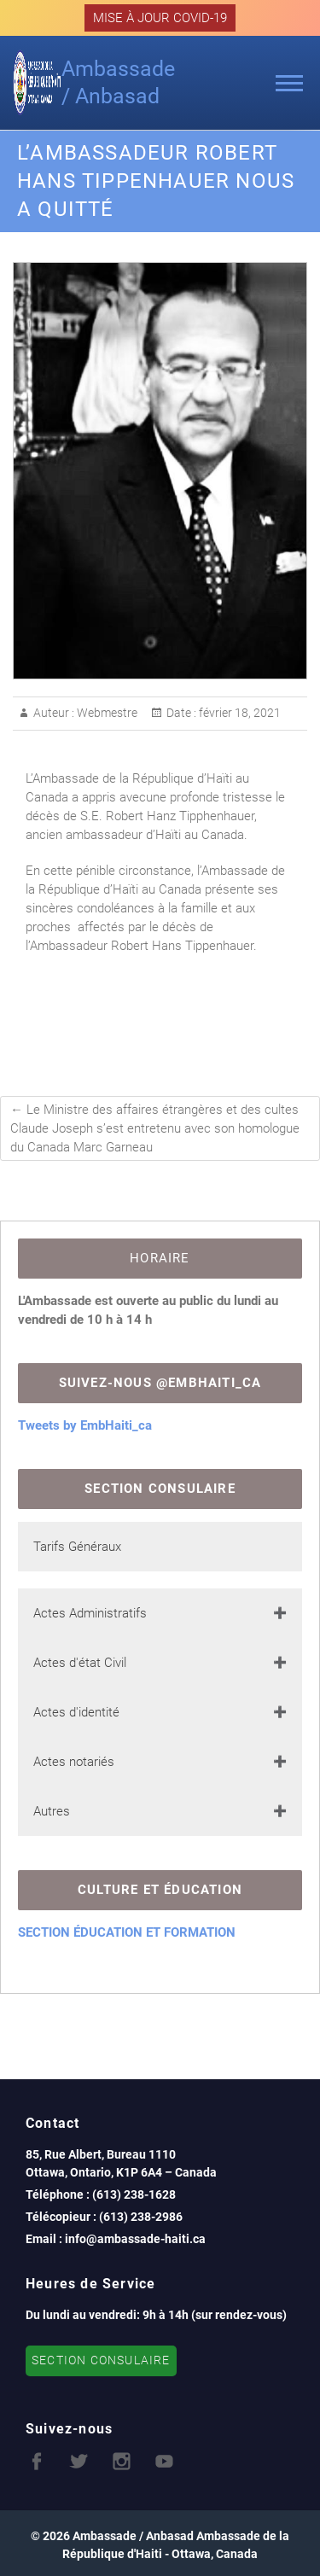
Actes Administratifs (90, 1613)
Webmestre (105, 713)
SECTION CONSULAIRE (101, 2360)
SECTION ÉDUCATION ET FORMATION (127, 1932)
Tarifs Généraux (77, 1546)
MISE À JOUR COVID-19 (160, 18)
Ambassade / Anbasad (118, 82)
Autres (51, 1811)
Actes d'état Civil (79, 1662)
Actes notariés (73, 1761)
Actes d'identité (76, 1712)
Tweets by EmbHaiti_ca (85, 1425)
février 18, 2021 (238, 713)
